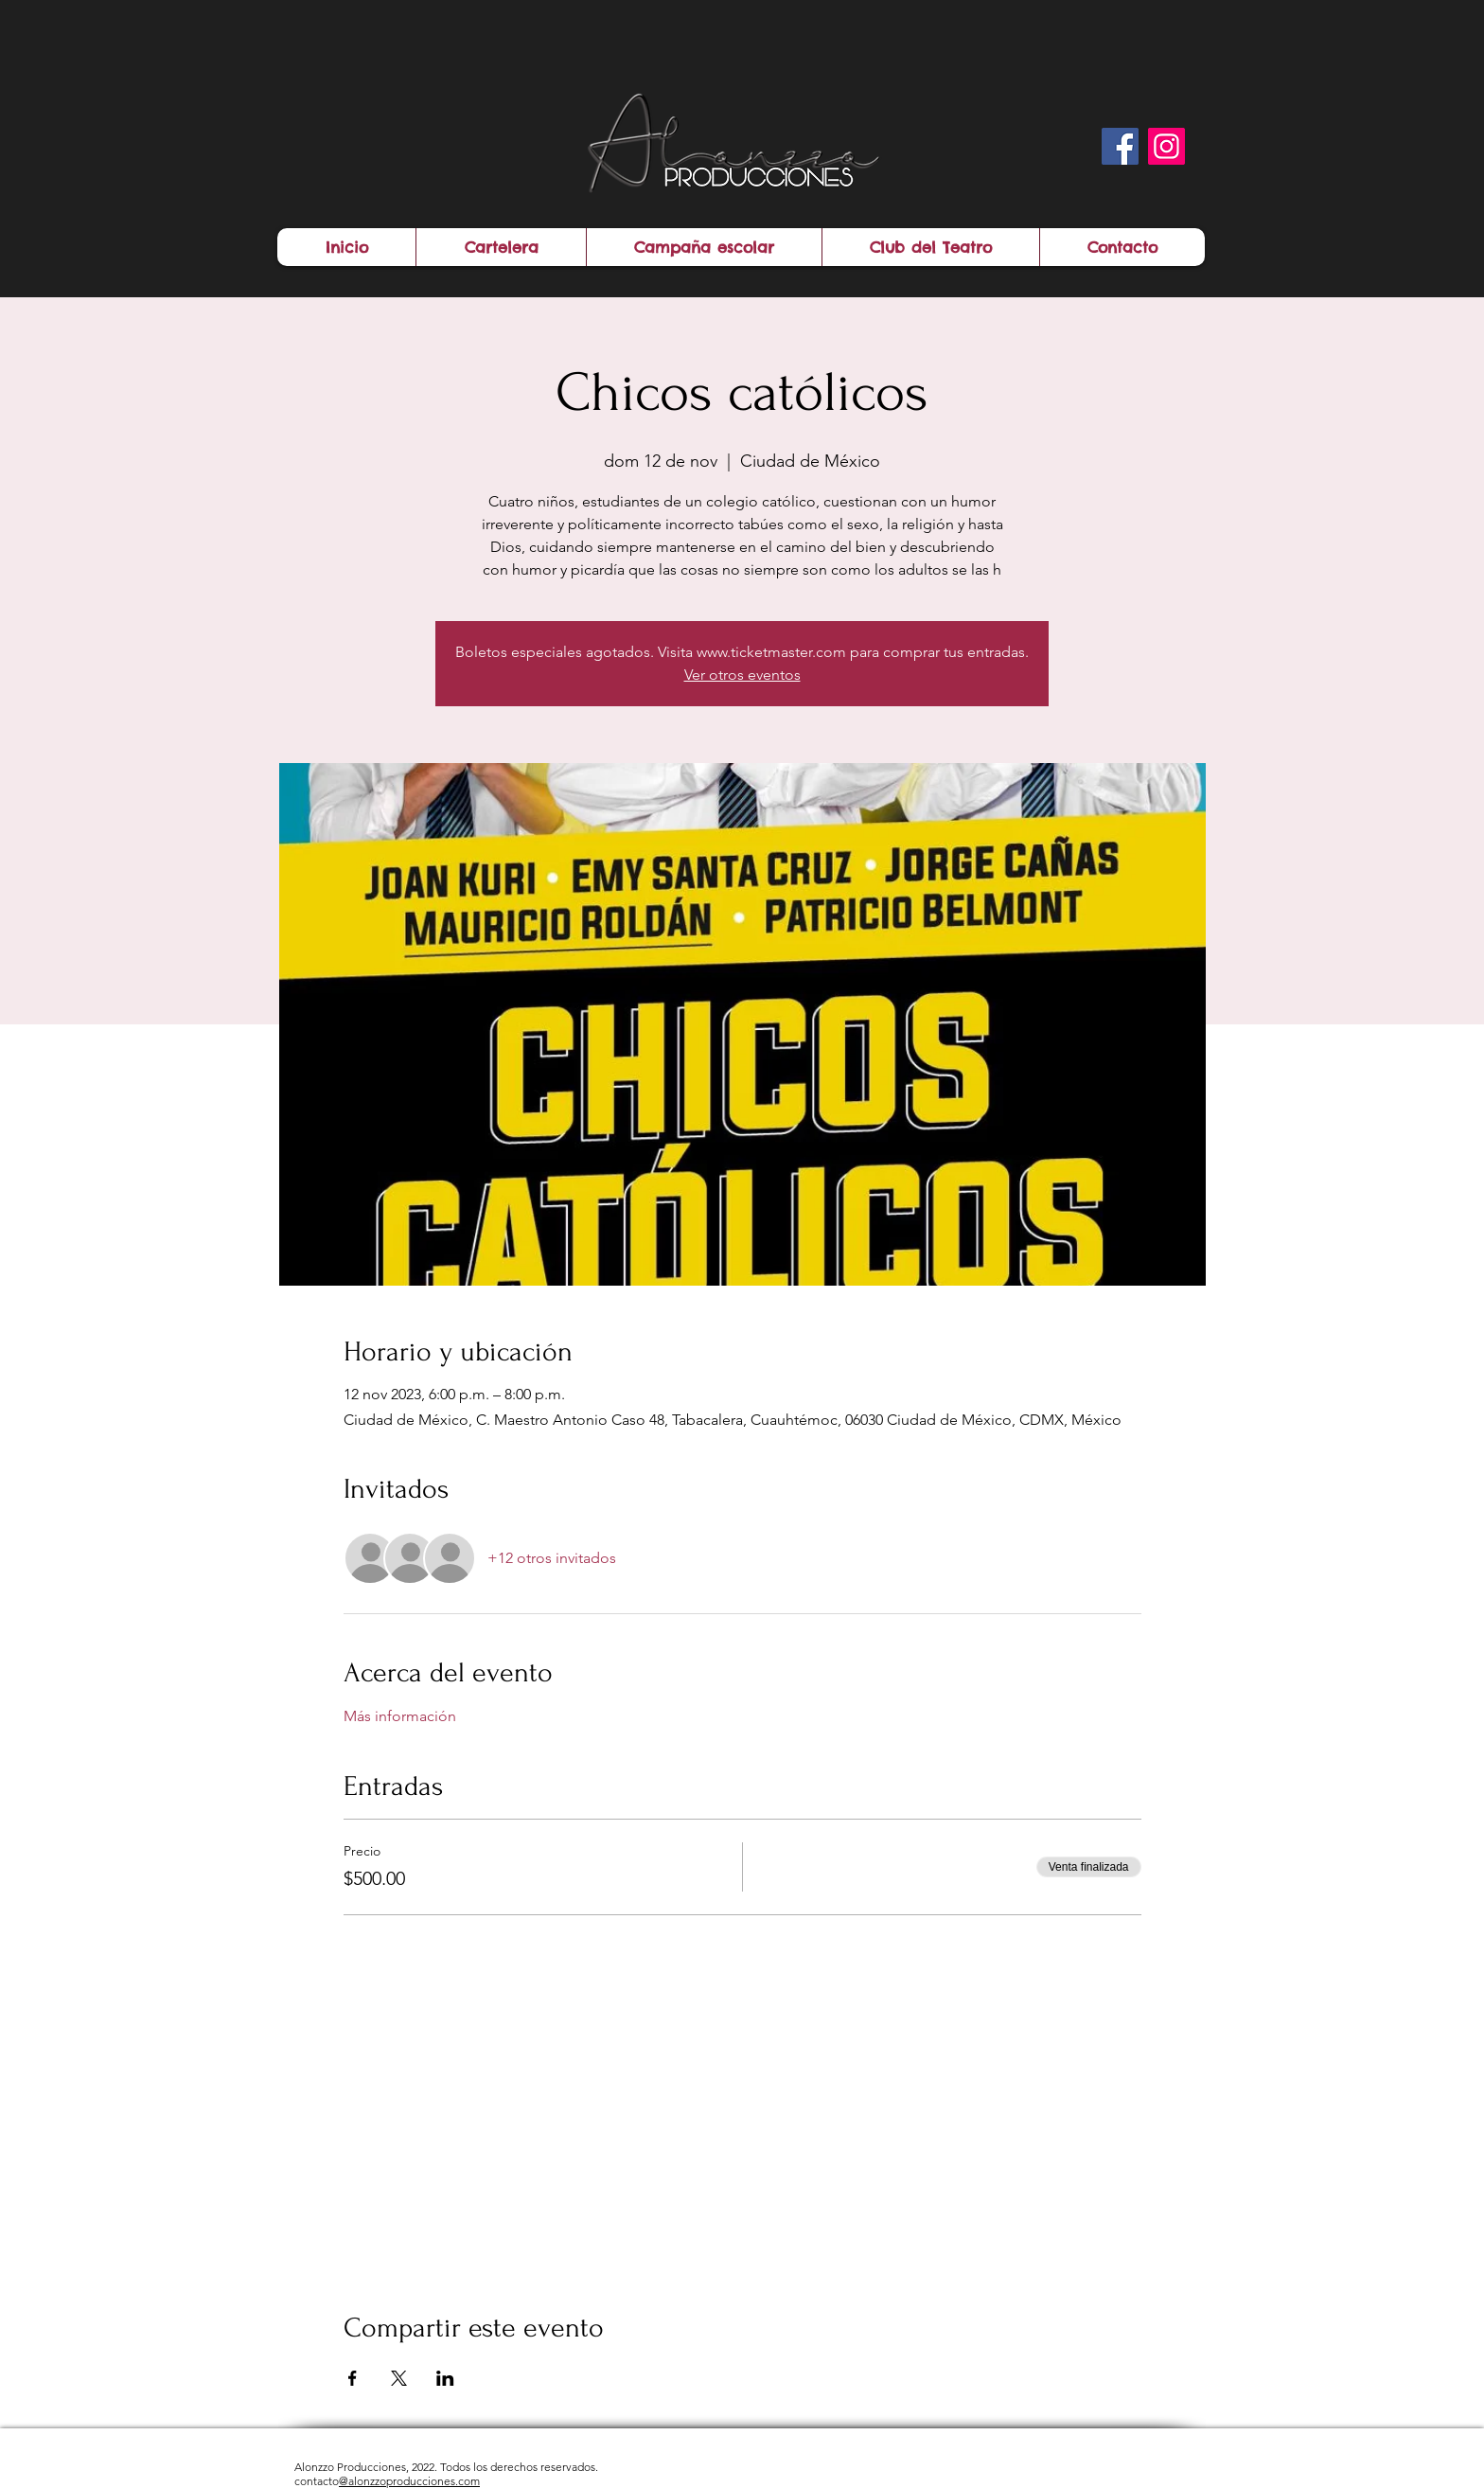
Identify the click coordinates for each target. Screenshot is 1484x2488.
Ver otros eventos (742, 675)
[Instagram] (1166, 146)
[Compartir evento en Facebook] (353, 2378)
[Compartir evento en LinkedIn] (445, 2378)
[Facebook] (1120, 146)
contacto (387, 2481)
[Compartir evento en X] (399, 2378)
